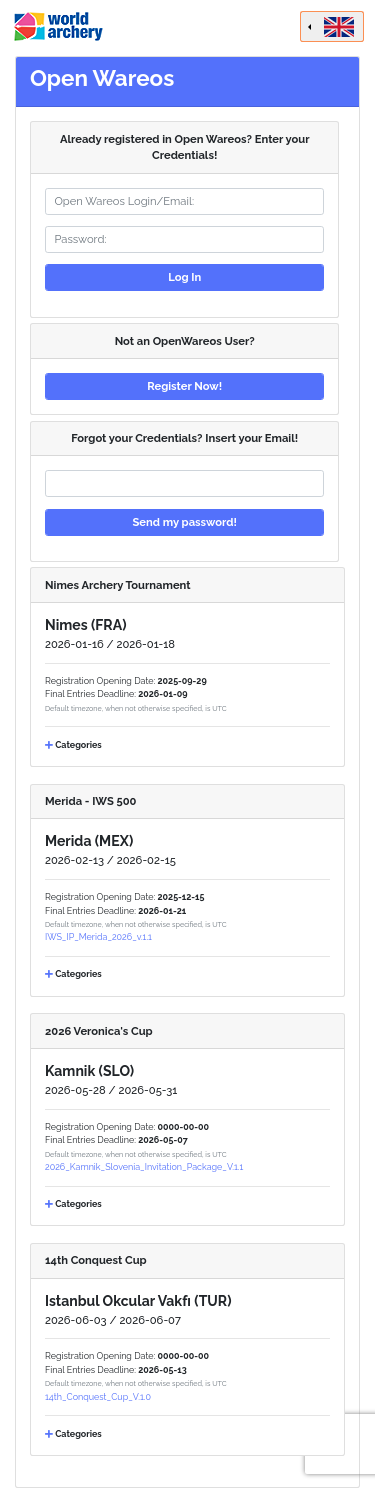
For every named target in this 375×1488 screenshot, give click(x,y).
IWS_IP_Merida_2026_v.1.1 (98, 937)
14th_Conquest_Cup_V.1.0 (98, 1397)
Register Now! (184, 386)
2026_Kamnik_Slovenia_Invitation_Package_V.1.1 (144, 1167)
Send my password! (184, 522)
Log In (184, 277)
